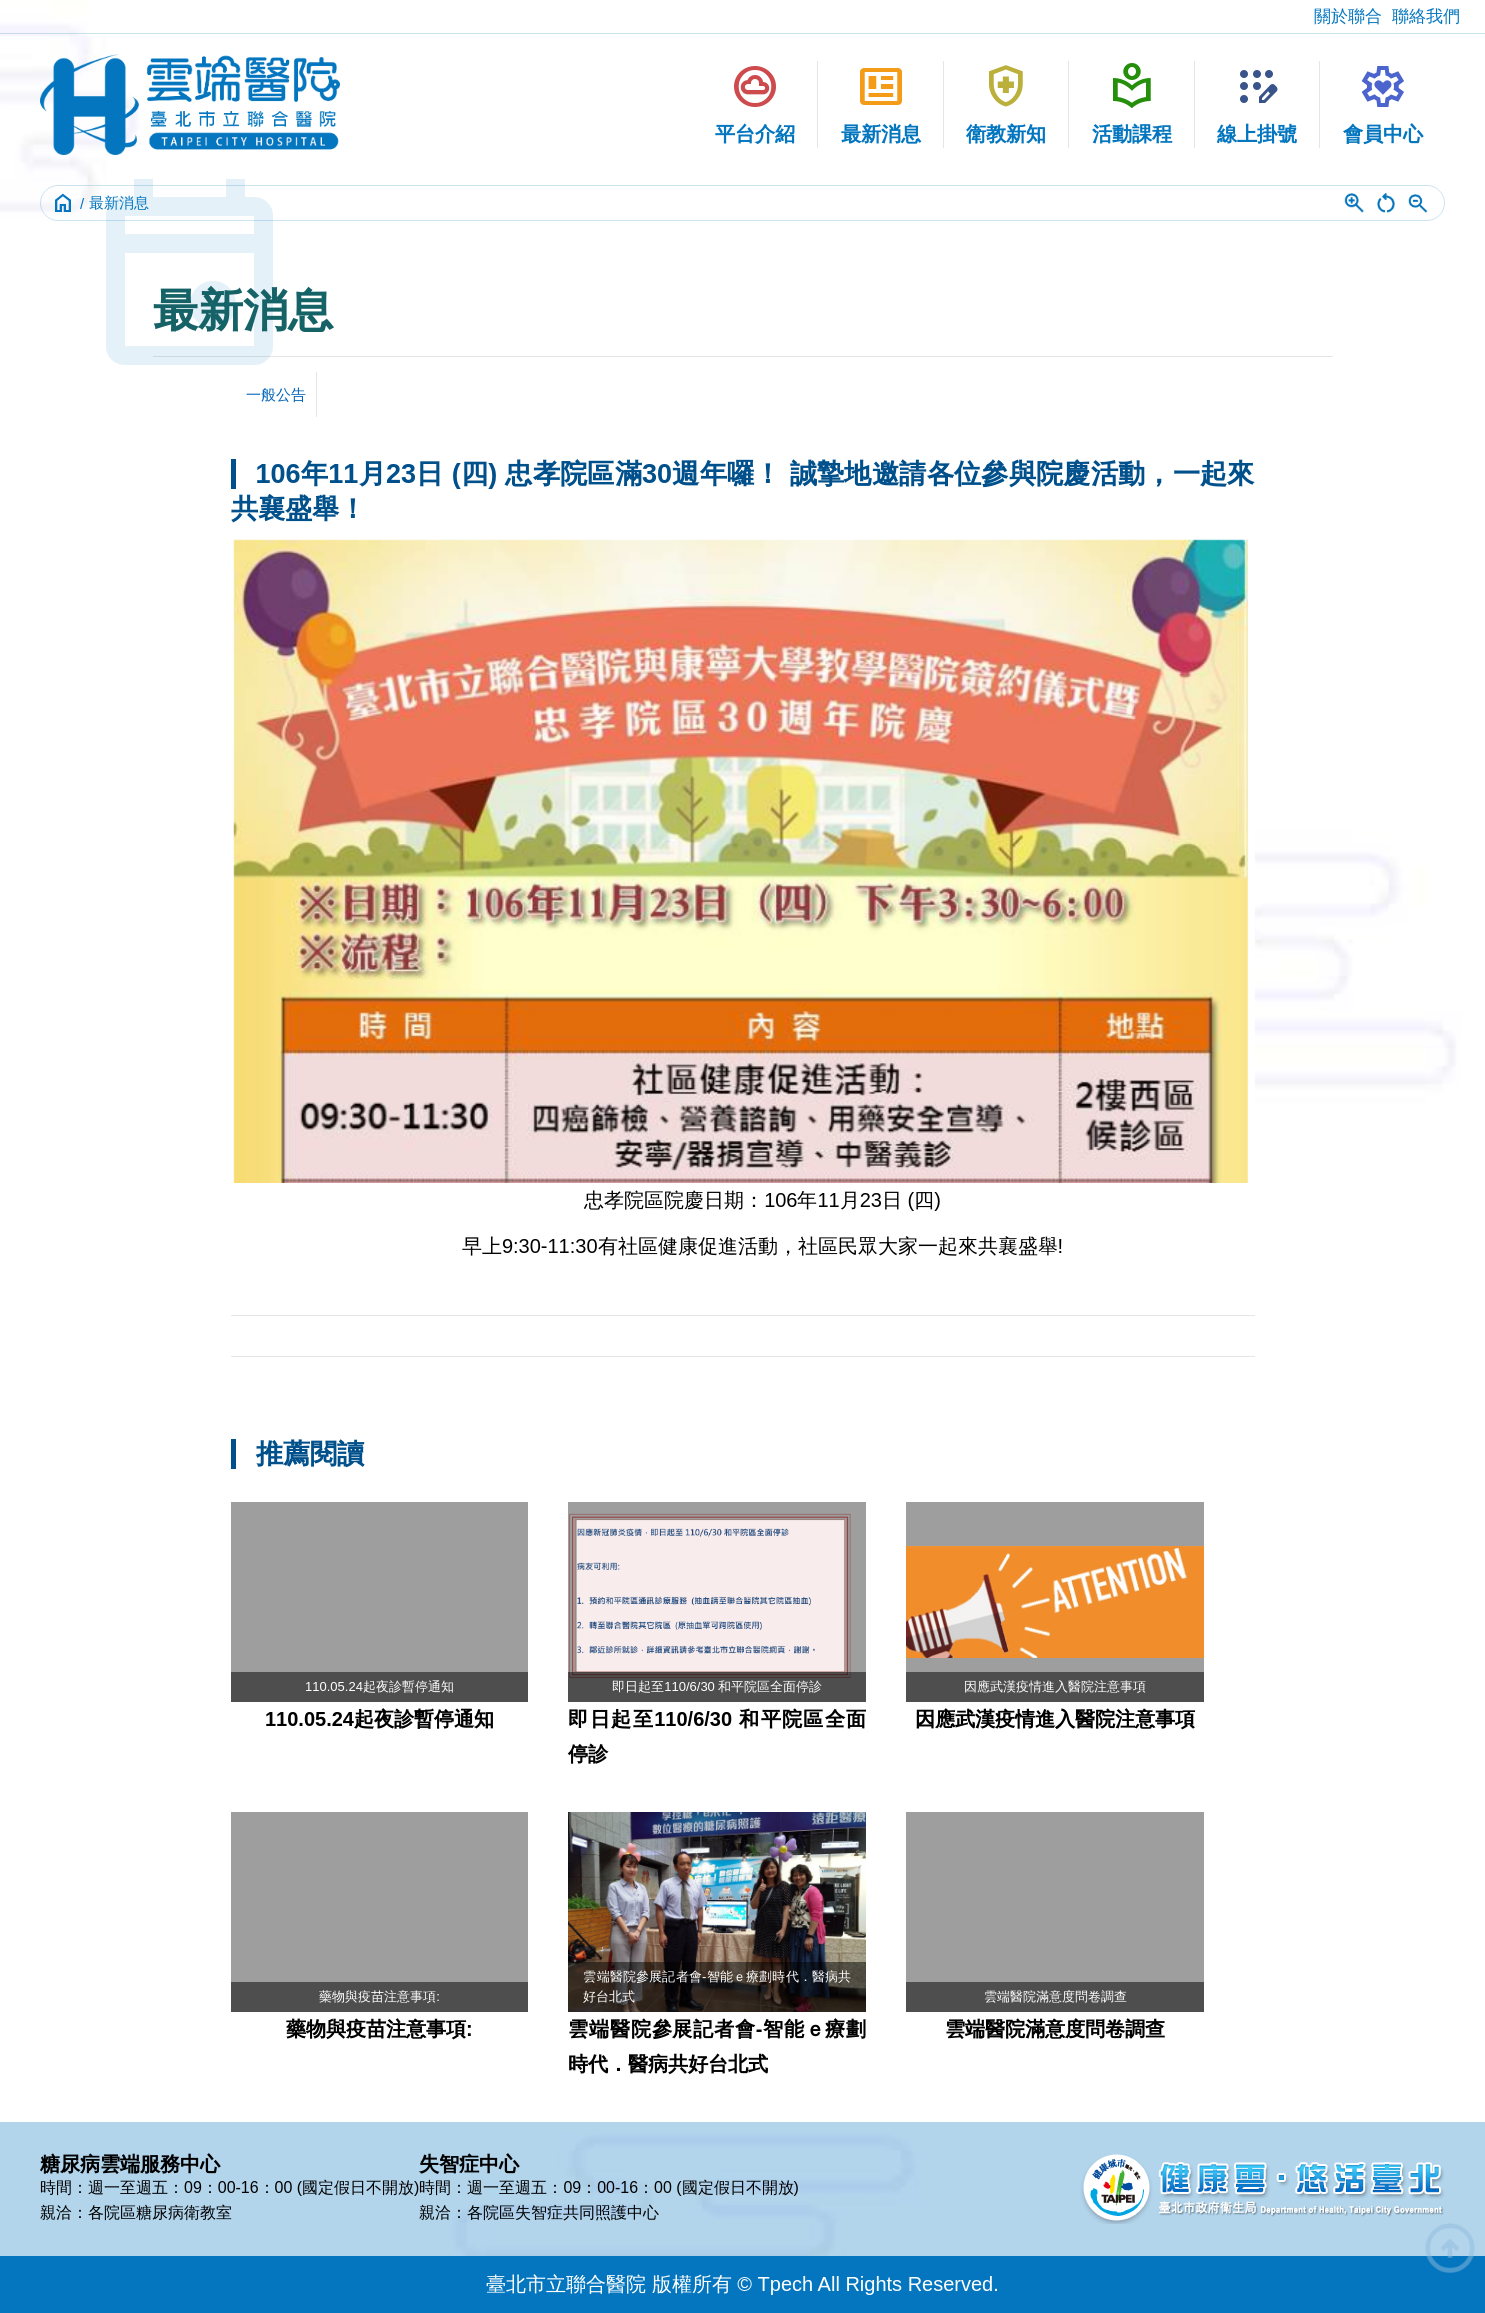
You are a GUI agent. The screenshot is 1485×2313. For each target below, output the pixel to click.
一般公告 (276, 394)
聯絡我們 (1426, 16)
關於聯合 (1348, 16)
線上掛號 (1257, 103)
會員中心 (1383, 103)
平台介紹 (755, 103)
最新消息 (881, 103)
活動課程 (1132, 103)
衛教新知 (1006, 103)
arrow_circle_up (1450, 2248)
